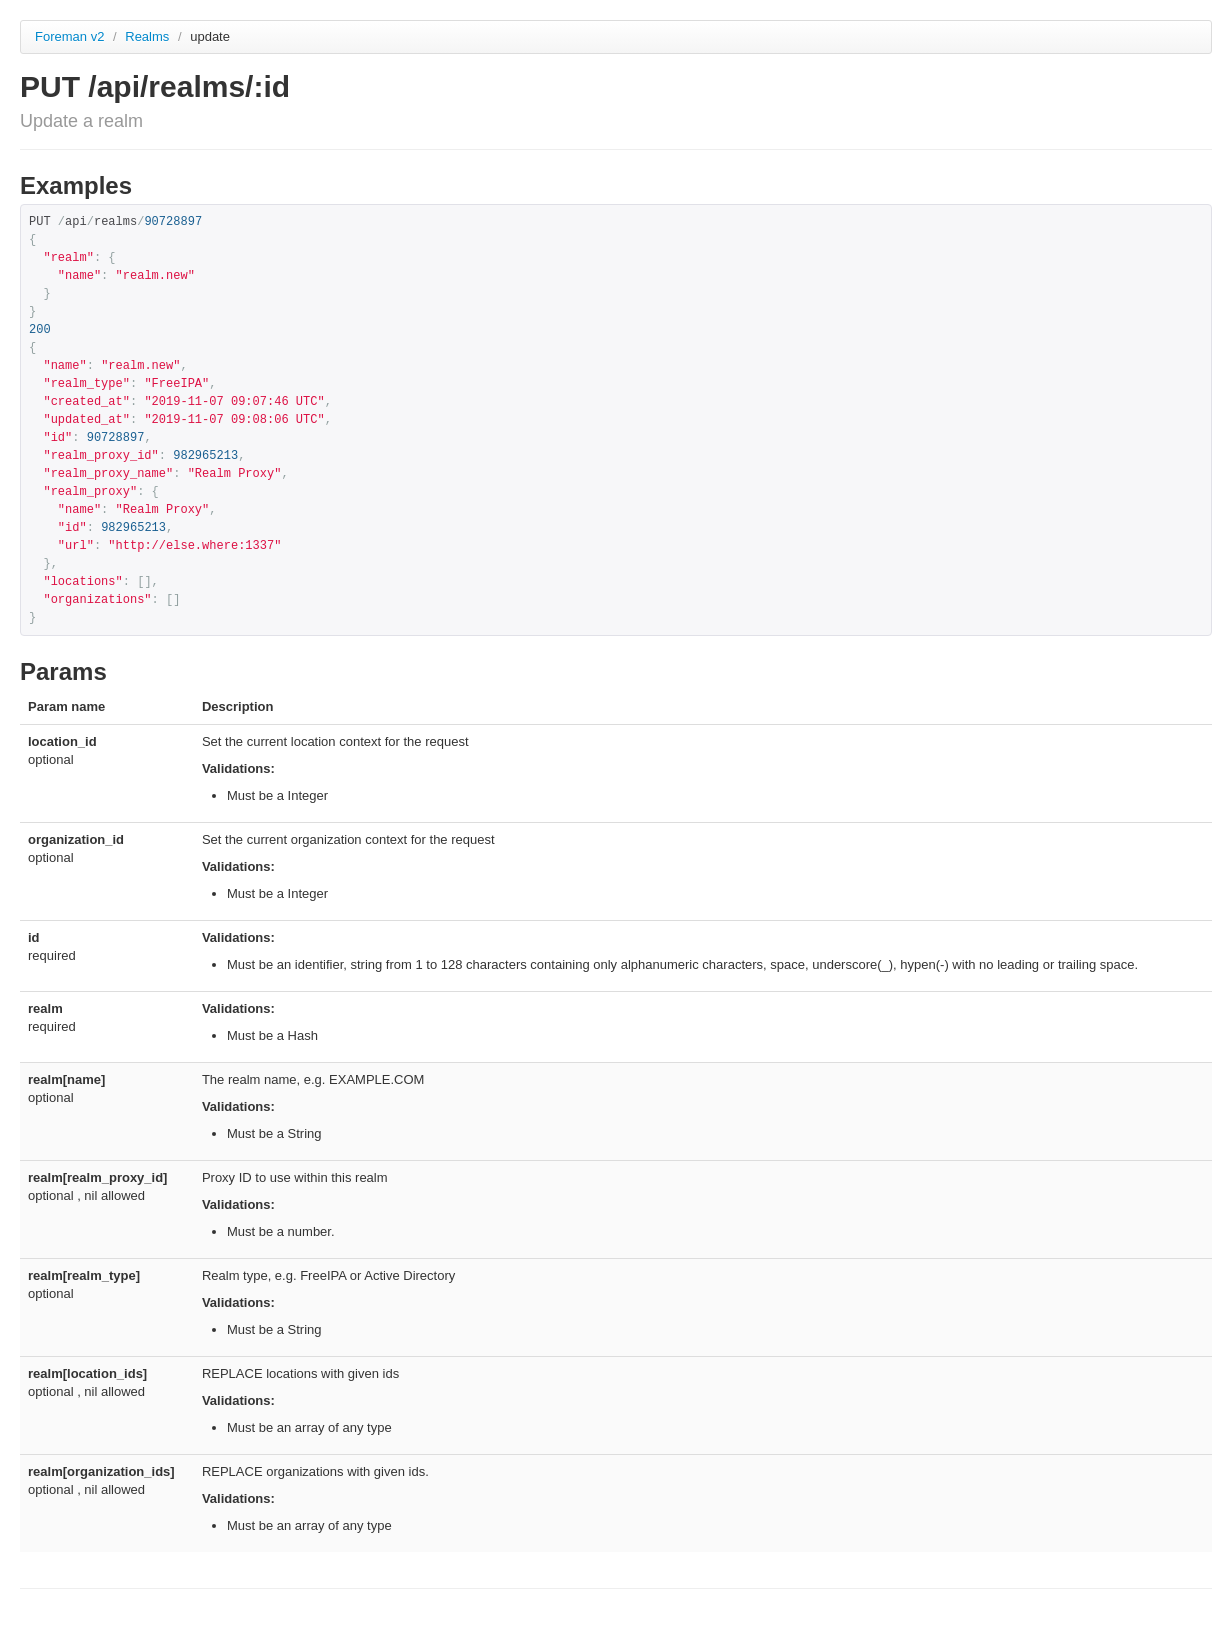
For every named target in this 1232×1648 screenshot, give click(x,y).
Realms (149, 36)
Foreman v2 (69, 36)
